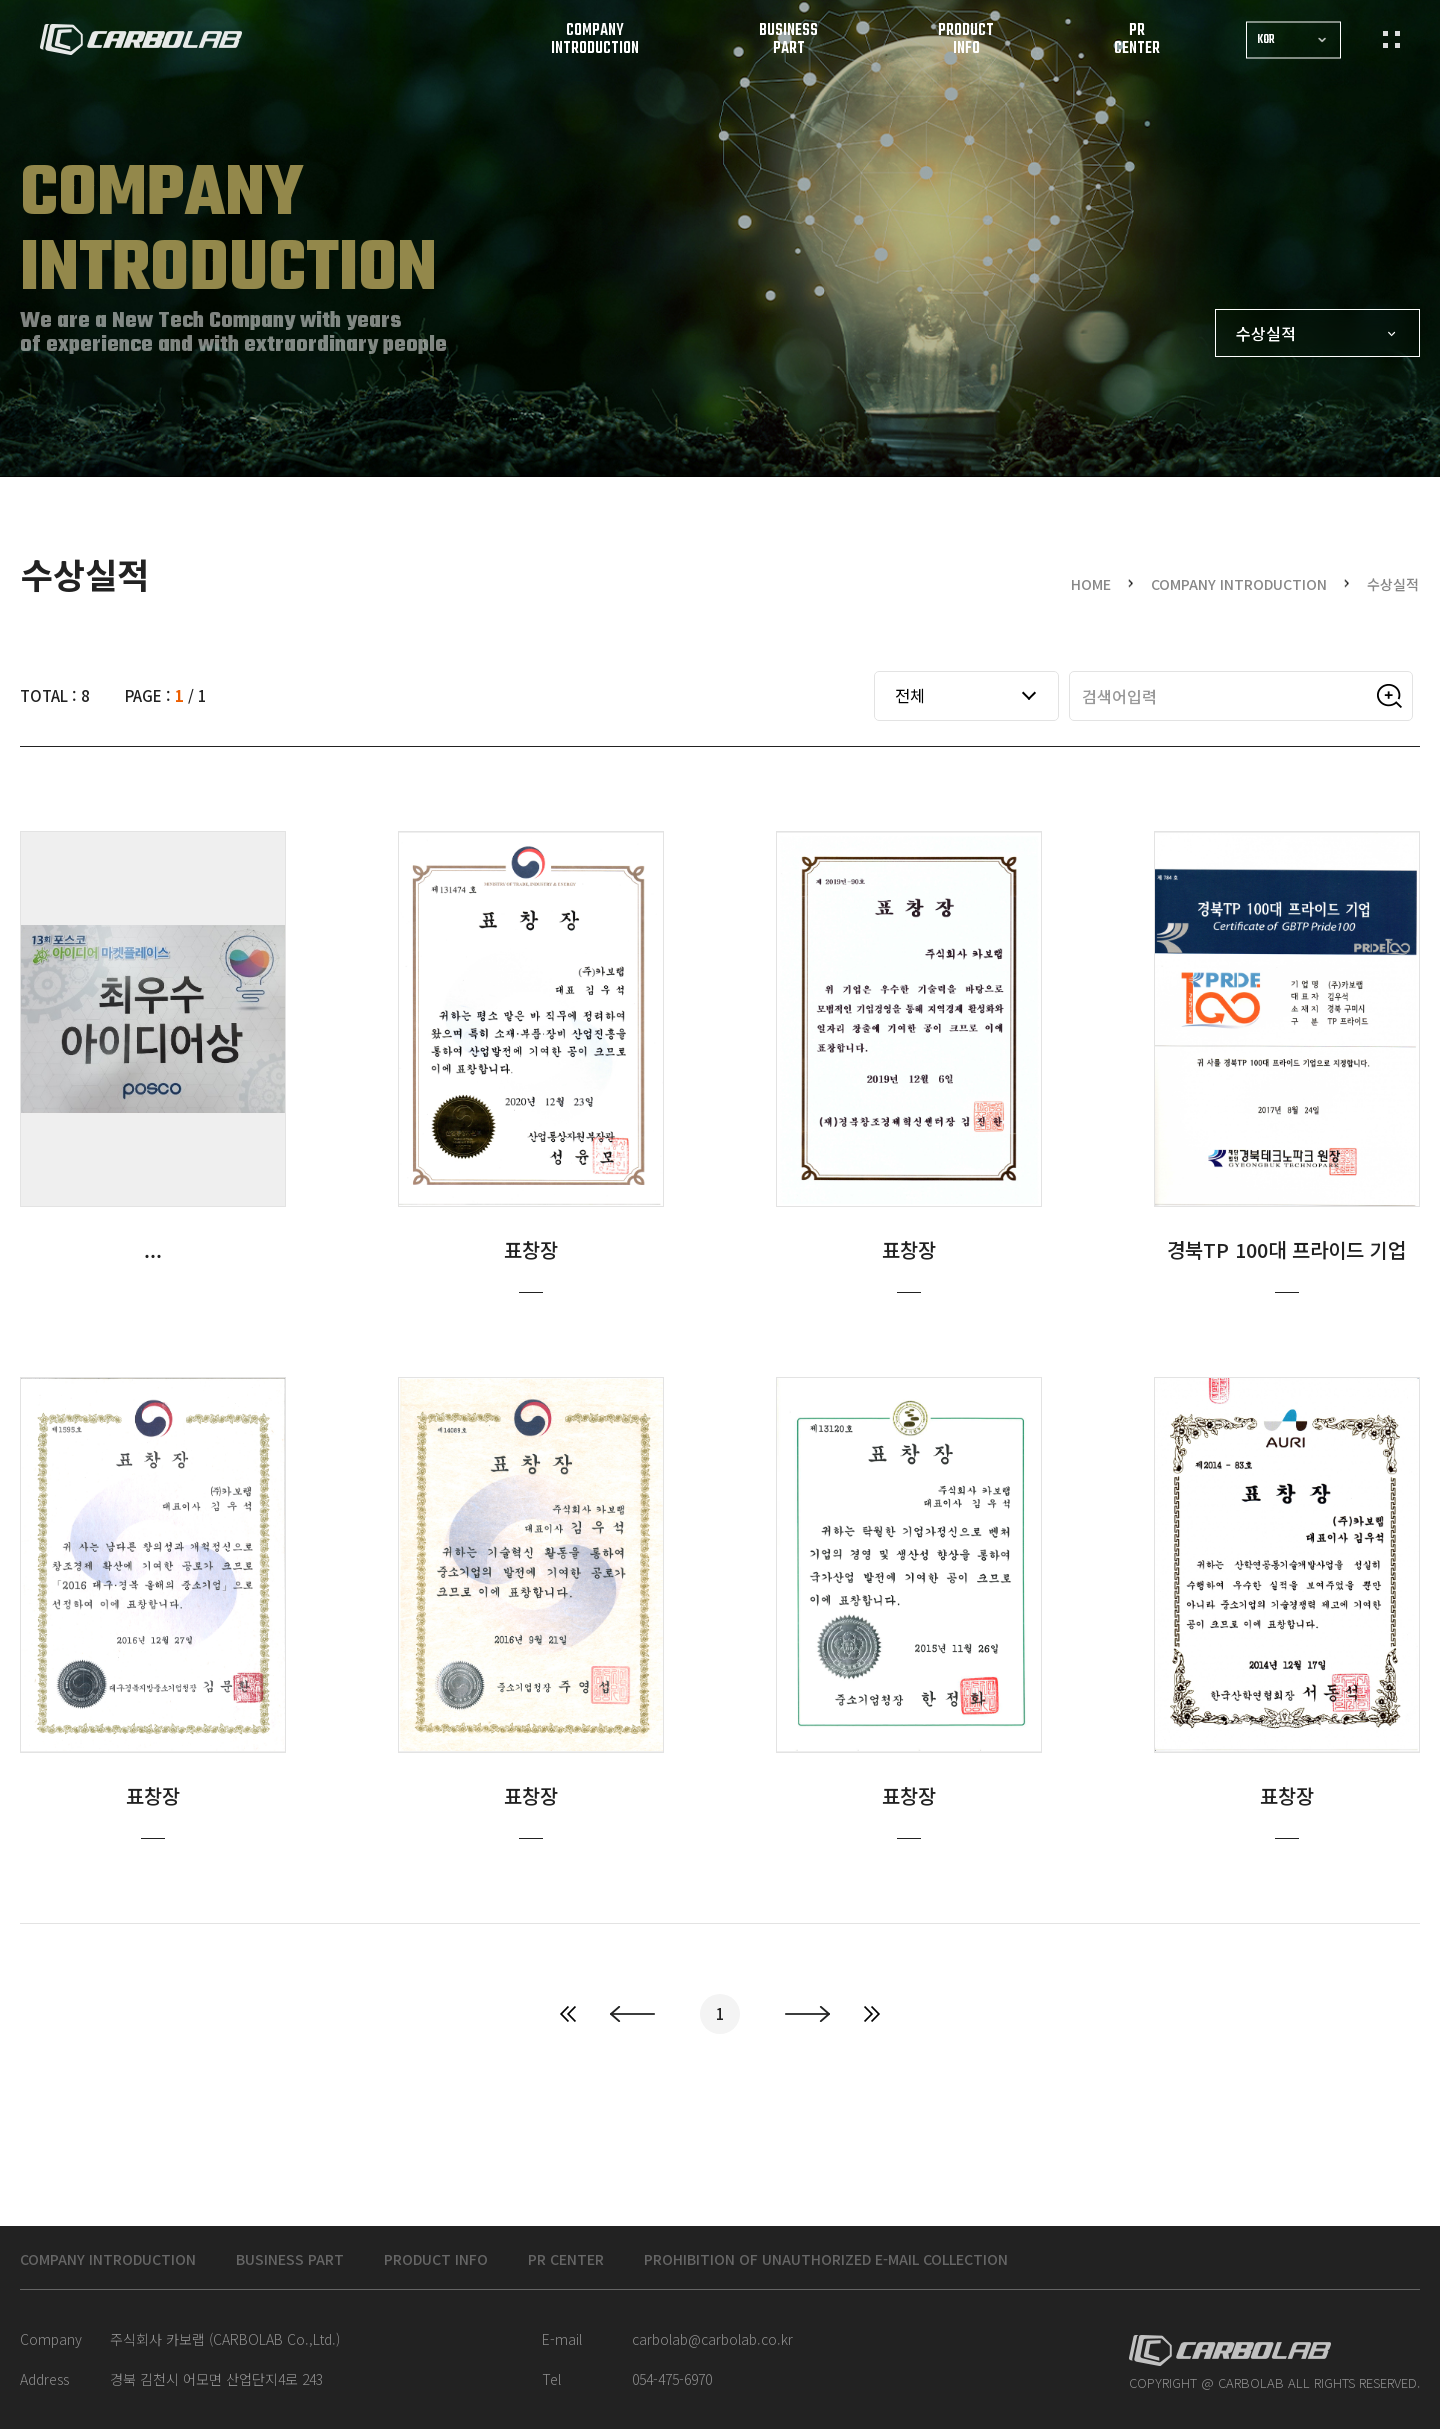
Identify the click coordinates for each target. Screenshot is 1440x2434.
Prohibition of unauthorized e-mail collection (934, 2262)
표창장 (531, 1316)
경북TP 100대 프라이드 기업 (1287, 1316)
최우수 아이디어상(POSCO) (153, 1316)
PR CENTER (635, 2262)
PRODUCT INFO (489, 2262)
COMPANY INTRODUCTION (121, 2262)
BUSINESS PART (326, 2262)
